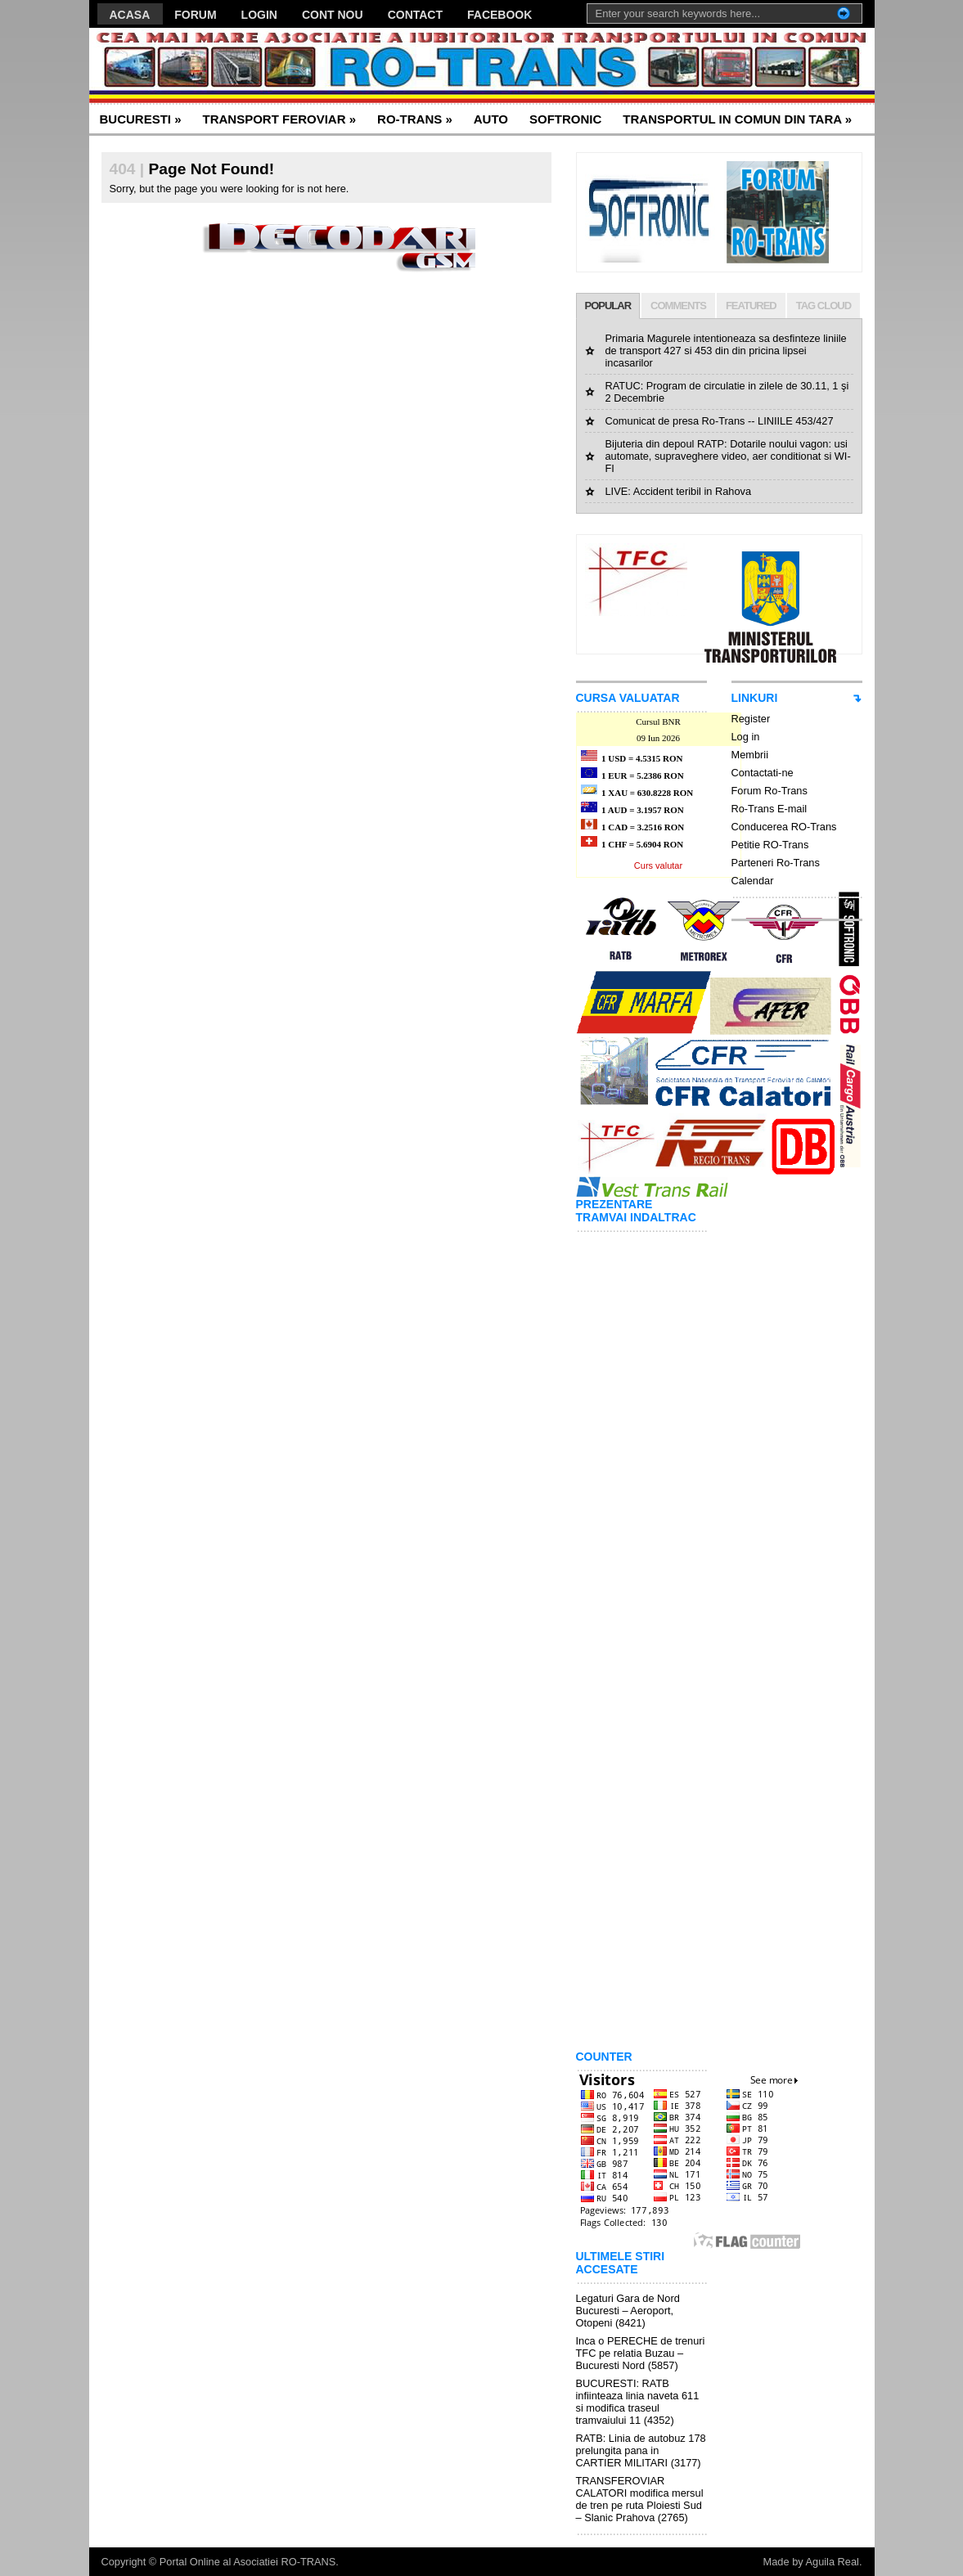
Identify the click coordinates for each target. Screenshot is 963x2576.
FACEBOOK (499, 14)
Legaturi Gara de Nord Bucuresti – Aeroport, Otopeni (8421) (628, 2310)
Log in (745, 737)
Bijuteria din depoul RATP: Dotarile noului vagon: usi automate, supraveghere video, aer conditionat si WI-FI (728, 456)
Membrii (750, 755)
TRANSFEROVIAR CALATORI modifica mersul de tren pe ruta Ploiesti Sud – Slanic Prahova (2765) (640, 2499)
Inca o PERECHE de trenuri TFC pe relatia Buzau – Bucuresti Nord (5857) (640, 2353)
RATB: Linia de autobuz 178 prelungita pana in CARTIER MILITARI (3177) (641, 2450)
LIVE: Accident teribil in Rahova (678, 491)
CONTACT (415, 14)
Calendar (752, 880)
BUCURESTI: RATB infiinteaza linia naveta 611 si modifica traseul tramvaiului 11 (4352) (638, 2401)
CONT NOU (332, 14)
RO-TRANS (414, 119)
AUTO (491, 119)
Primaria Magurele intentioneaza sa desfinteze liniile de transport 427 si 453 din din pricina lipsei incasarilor (726, 350)
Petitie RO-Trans (770, 844)
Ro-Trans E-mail (769, 808)
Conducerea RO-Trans (784, 826)
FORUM (195, 14)
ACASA (130, 14)
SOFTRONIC (565, 119)
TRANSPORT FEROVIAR (280, 119)
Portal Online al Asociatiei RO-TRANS (248, 2562)
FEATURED (751, 305)
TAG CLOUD (823, 305)
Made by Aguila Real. (812, 2562)
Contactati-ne (762, 773)
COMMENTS (678, 305)
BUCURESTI (141, 119)
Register (751, 719)
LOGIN (259, 14)
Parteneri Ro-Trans (775, 862)
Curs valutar (658, 865)
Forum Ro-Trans (769, 790)
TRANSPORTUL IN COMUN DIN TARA (737, 119)
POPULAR (608, 305)
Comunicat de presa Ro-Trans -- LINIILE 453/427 (719, 421)
